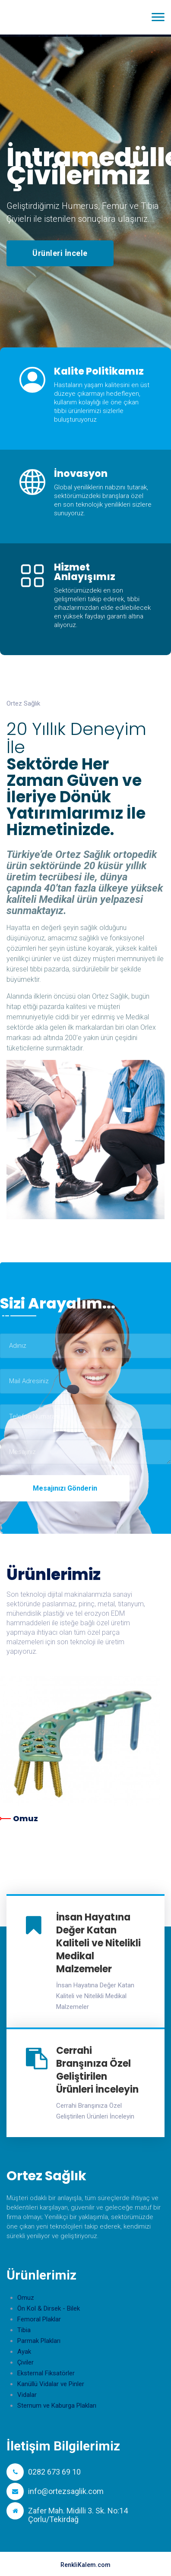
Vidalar (27, 2395)
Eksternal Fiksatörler (46, 2373)
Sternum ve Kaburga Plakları (56, 2405)
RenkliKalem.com (85, 2564)
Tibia (24, 2330)
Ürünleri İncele (60, 253)
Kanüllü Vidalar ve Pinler (50, 2384)
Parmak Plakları (38, 2341)
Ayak (24, 2351)
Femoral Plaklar (39, 2319)
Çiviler (25, 2362)
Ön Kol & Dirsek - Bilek (48, 2308)
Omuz (25, 1818)
